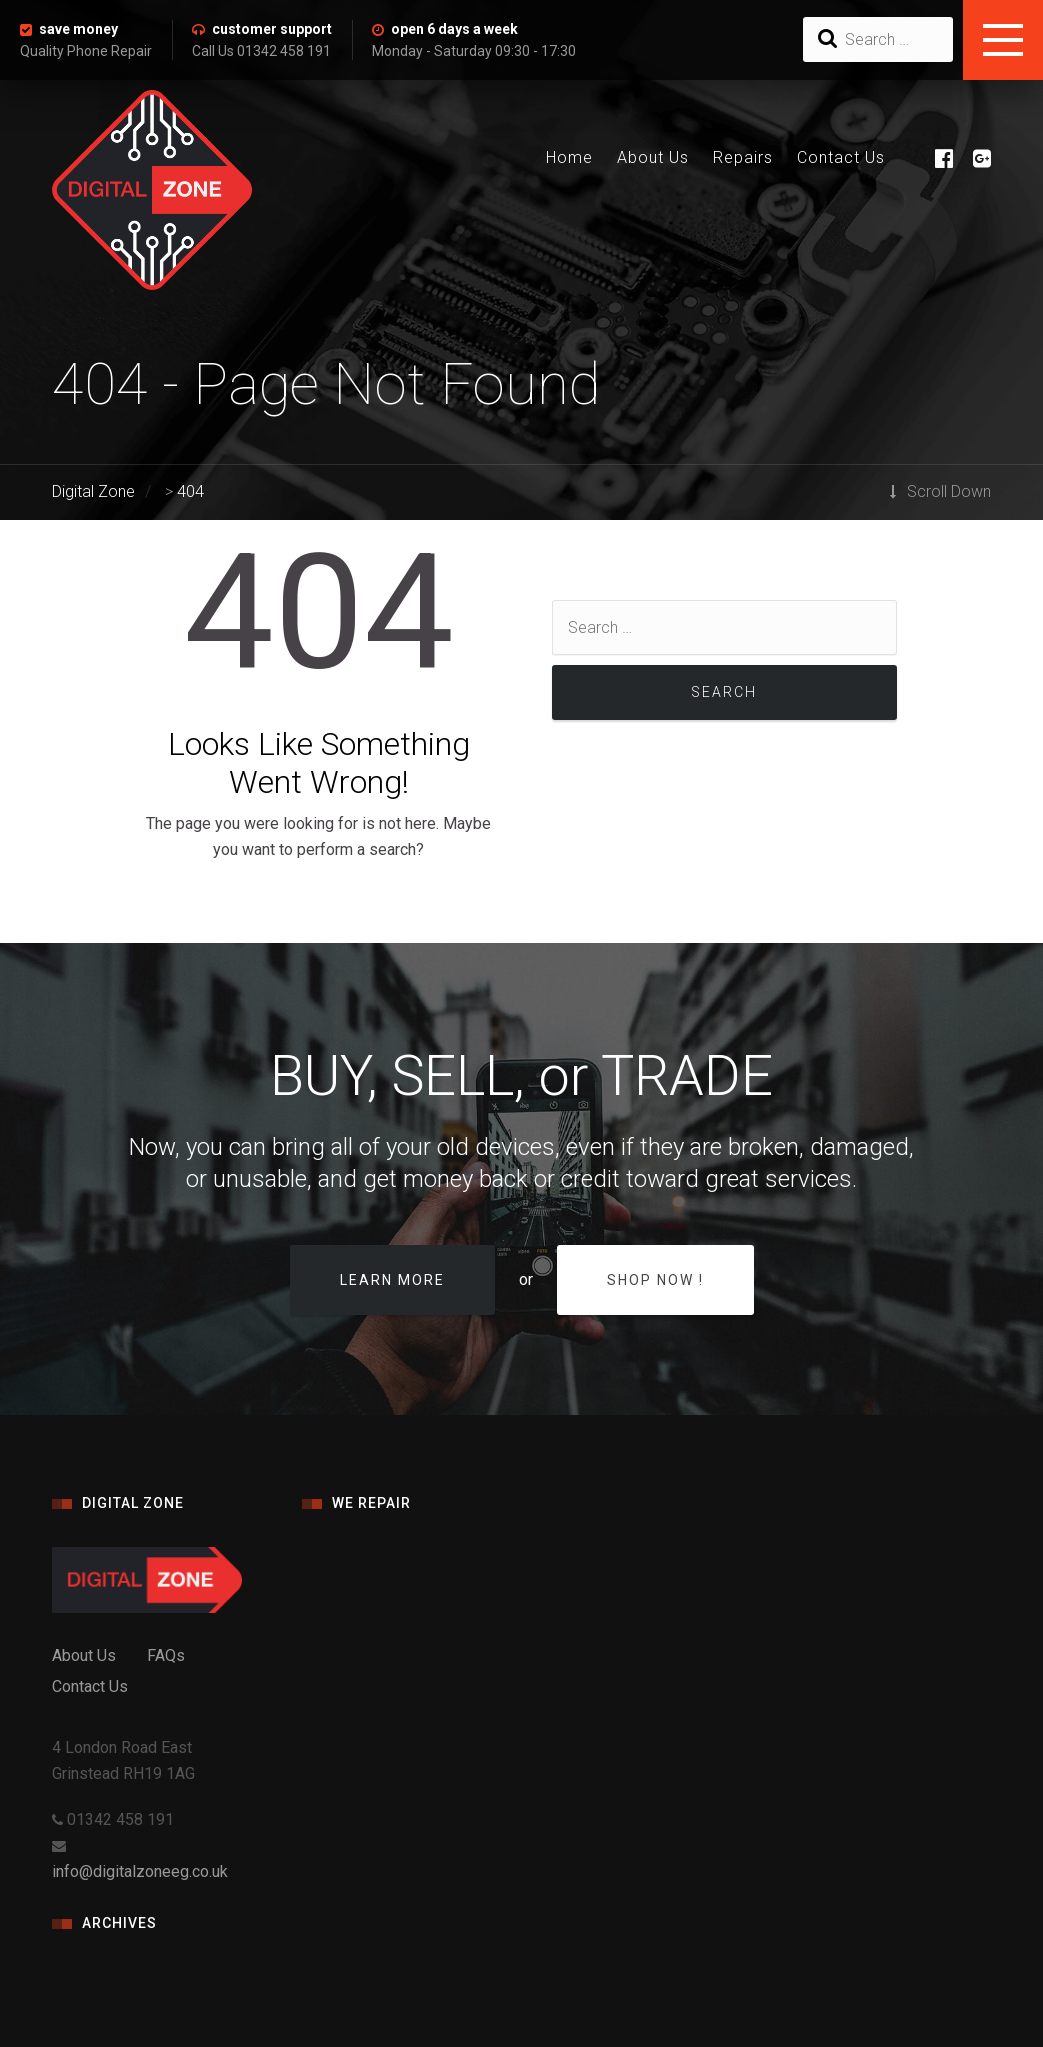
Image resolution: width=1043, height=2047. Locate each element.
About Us (653, 157)
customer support (272, 29)
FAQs (166, 1655)
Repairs (743, 157)
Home (569, 157)
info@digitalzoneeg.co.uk (140, 1871)
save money (78, 29)
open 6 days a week (454, 29)
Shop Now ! (655, 1280)
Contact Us (841, 157)
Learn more (392, 1280)
